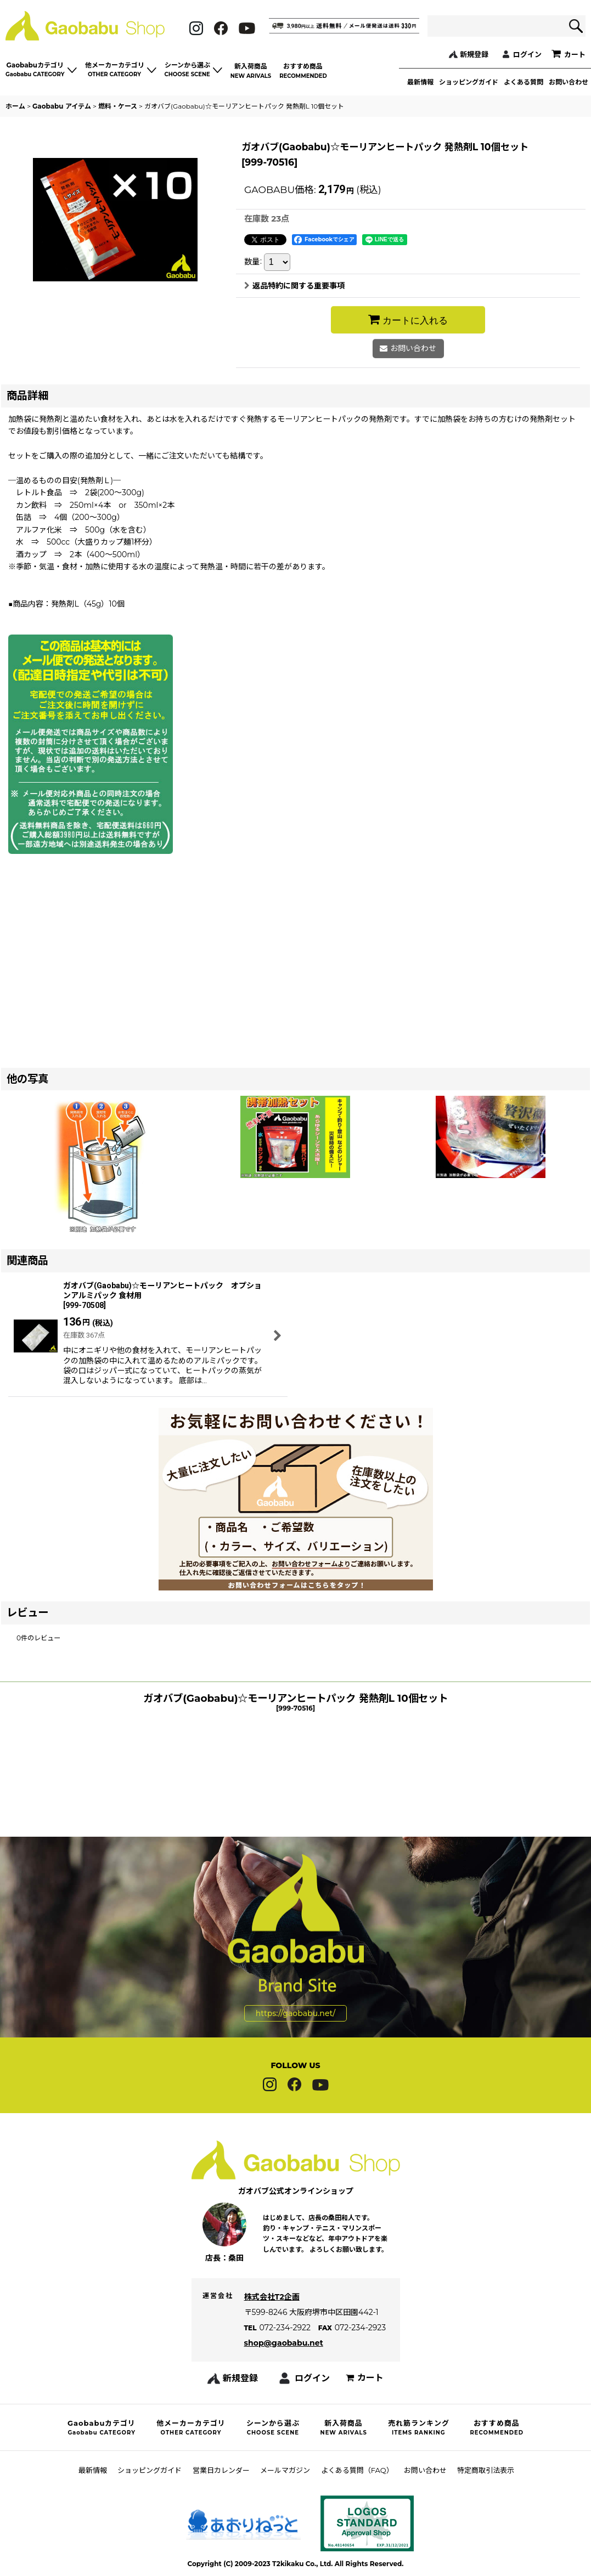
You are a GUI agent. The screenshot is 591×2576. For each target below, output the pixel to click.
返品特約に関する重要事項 (294, 286)
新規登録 (474, 54)
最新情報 (420, 82)
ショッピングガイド (468, 82)
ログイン (527, 54)
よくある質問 (523, 82)
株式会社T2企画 (272, 2317)
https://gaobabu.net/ (295, 1986)
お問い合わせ (568, 82)
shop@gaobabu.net (283, 2363)
